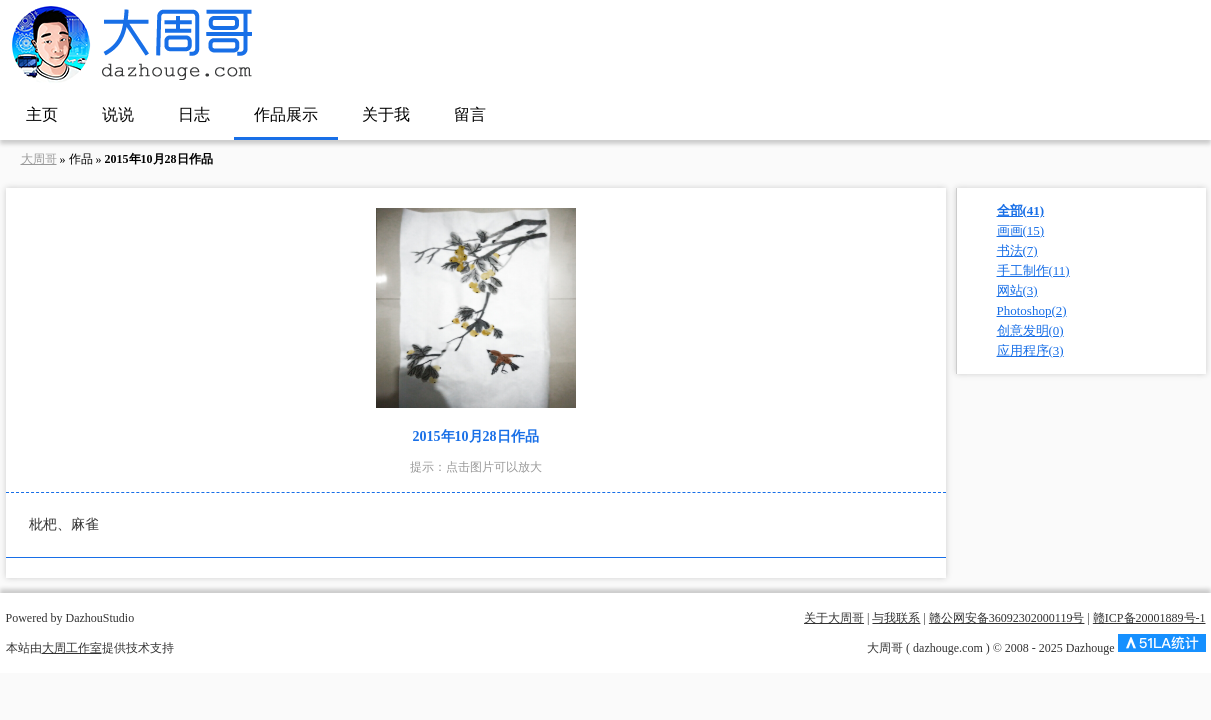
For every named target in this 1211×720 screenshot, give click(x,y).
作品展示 (286, 114)
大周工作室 (72, 648)
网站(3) (1017, 290)
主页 (42, 114)
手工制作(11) (1033, 270)
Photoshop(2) (1032, 310)
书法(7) (1017, 250)
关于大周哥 (834, 618)
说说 (118, 114)
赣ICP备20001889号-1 (1149, 618)
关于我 (386, 114)
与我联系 (896, 618)
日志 (194, 114)
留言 (470, 114)
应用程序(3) (1030, 350)
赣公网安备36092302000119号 (1007, 618)
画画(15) (1021, 230)
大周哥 (39, 159)
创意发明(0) (1030, 330)
